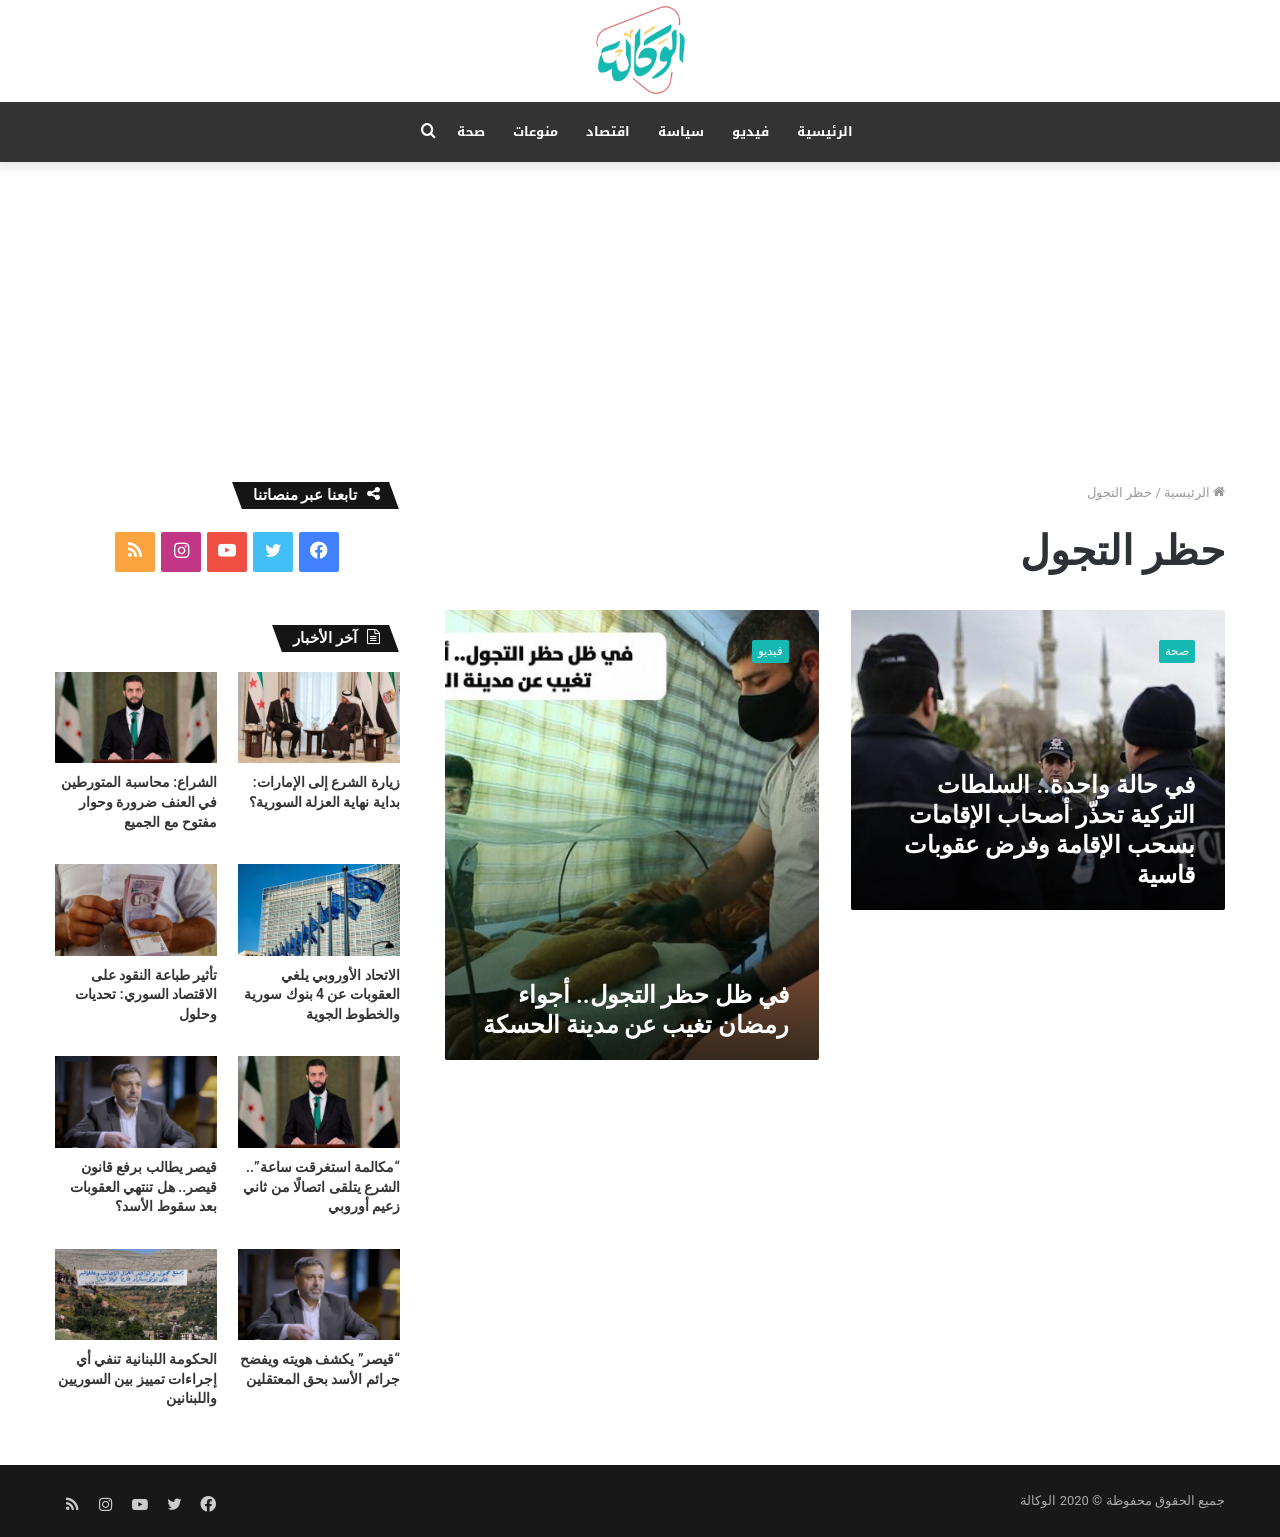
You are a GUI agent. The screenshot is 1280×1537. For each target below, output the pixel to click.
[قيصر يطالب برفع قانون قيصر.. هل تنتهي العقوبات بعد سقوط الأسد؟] (136, 1101)
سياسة (681, 131)
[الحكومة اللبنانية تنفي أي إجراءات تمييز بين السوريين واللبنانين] (136, 1294)
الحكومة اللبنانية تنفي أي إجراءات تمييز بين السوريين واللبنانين (137, 1378)
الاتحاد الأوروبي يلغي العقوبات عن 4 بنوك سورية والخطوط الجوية (322, 994)
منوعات (535, 131)
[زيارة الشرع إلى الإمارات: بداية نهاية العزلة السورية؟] (319, 717)
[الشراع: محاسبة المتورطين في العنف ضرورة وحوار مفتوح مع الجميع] (136, 717)
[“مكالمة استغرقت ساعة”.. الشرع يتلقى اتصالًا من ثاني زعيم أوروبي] (319, 1101)
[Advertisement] (640, 312)
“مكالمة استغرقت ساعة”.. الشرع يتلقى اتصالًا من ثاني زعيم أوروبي (321, 1186)
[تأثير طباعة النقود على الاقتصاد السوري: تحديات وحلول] (136, 909)
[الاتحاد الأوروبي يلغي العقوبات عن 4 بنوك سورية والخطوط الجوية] (319, 909)
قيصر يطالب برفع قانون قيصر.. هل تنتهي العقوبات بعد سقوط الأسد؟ (143, 1186)
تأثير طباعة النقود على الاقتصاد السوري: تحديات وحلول (146, 994)
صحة (471, 131)
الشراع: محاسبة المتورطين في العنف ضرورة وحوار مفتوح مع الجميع (139, 801)
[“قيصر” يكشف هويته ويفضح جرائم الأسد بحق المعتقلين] (319, 1294)
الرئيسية (825, 131)
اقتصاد (608, 131)
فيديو (750, 131)
